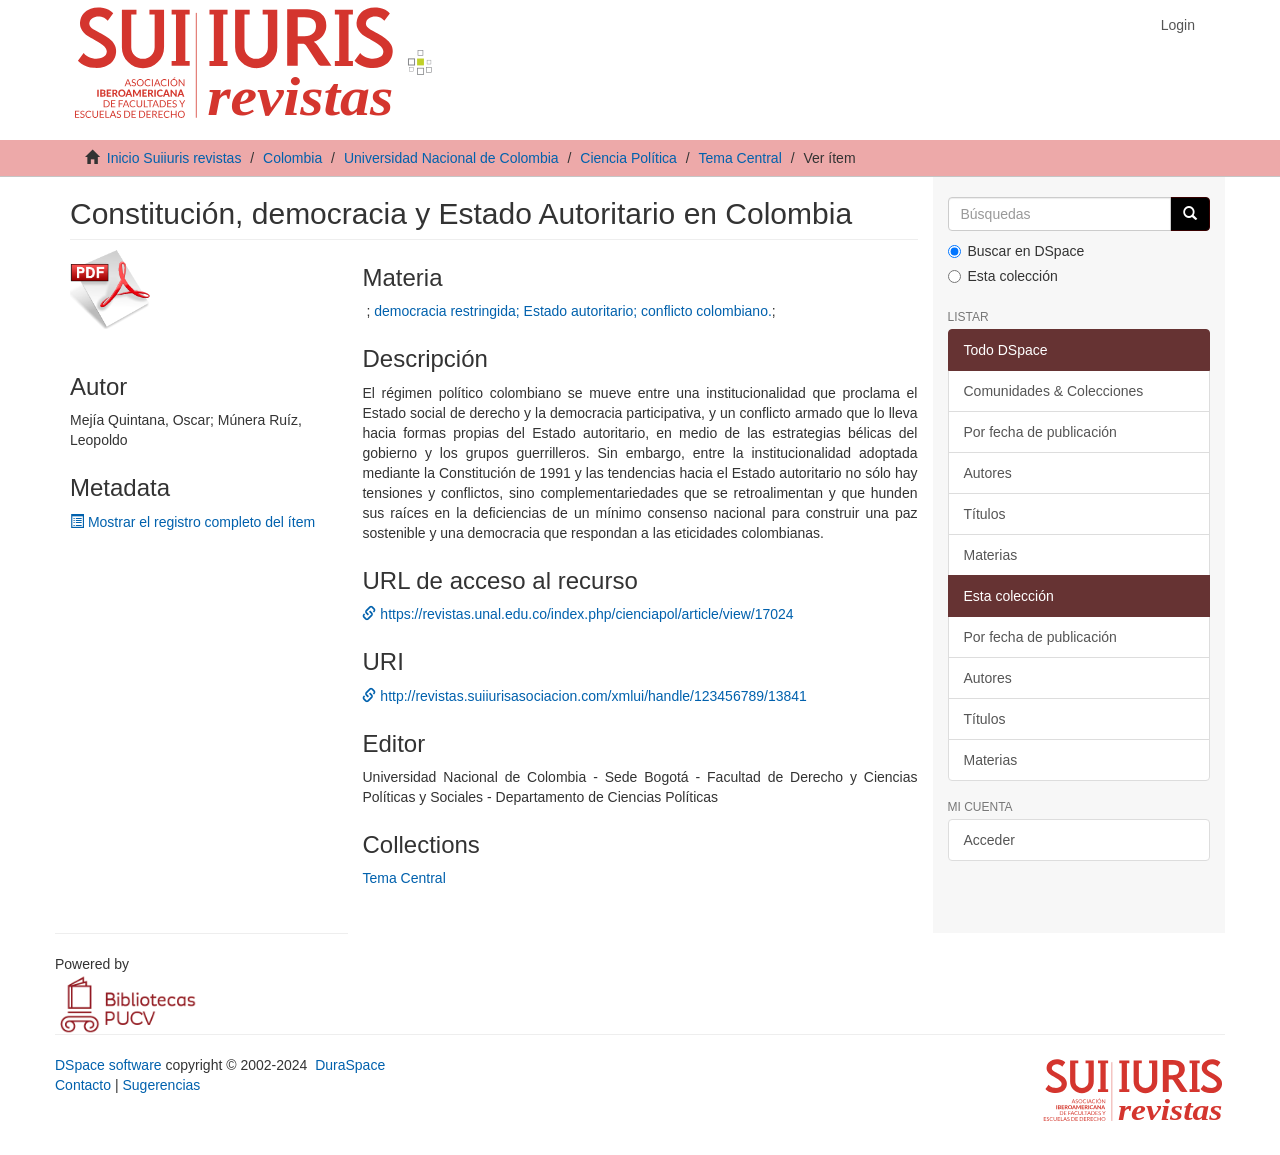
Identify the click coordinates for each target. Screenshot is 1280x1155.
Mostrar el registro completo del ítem (192, 522)
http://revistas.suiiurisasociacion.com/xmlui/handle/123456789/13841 (584, 696)
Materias (991, 555)
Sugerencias (161, 1085)
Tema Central (740, 158)
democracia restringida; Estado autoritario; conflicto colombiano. (573, 311)
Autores (988, 473)
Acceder (989, 840)
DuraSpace (350, 1065)
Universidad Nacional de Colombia (451, 158)
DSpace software (108, 1065)
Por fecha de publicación (1040, 432)
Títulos (985, 514)
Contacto (83, 1085)
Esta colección (1003, 276)
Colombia (292, 158)
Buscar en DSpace (1016, 251)
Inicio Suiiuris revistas (174, 158)
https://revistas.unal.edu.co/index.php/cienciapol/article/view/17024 (577, 614)
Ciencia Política (628, 158)
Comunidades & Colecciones (1054, 391)
